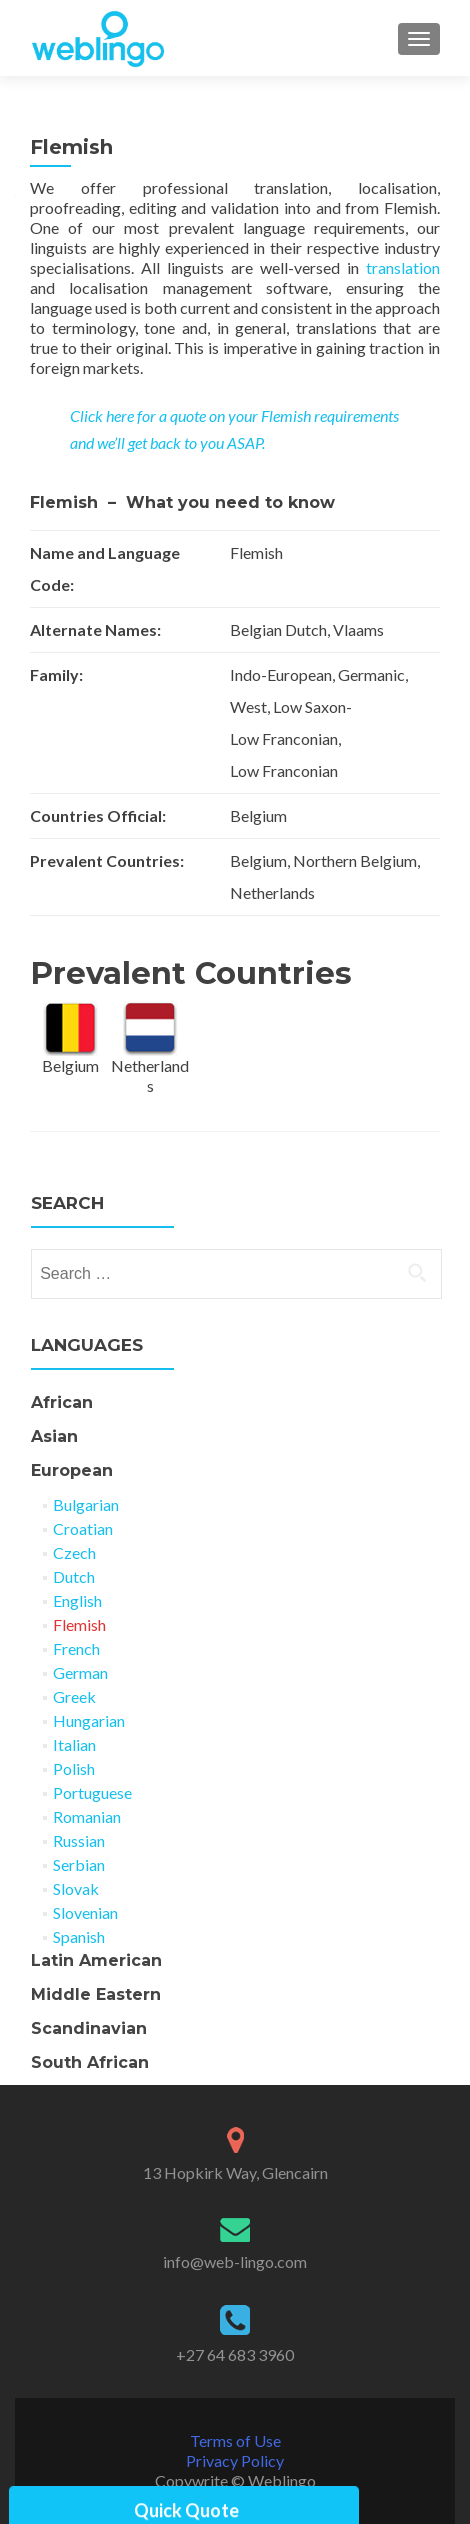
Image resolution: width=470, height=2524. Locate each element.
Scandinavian (89, 2028)
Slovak (76, 1888)
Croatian (83, 1528)
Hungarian (89, 1720)
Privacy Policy (235, 2460)
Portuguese (92, 1792)
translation (403, 267)
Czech (74, 1552)
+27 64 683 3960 (235, 2354)
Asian (54, 1436)
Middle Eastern (96, 1994)
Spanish (79, 1936)
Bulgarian (86, 1504)
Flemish (79, 1624)
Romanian (87, 1816)
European (72, 1470)
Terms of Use (235, 2440)
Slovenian (85, 1912)
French (76, 1648)
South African (90, 2062)
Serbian (79, 1864)
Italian (74, 1744)
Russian (79, 1840)
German (80, 1672)
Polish (74, 1768)
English (77, 1600)
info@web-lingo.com (235, 2261)
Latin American (96, 1960)
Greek (74, 1696)
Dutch (74, 1576)
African (62, 1402)
